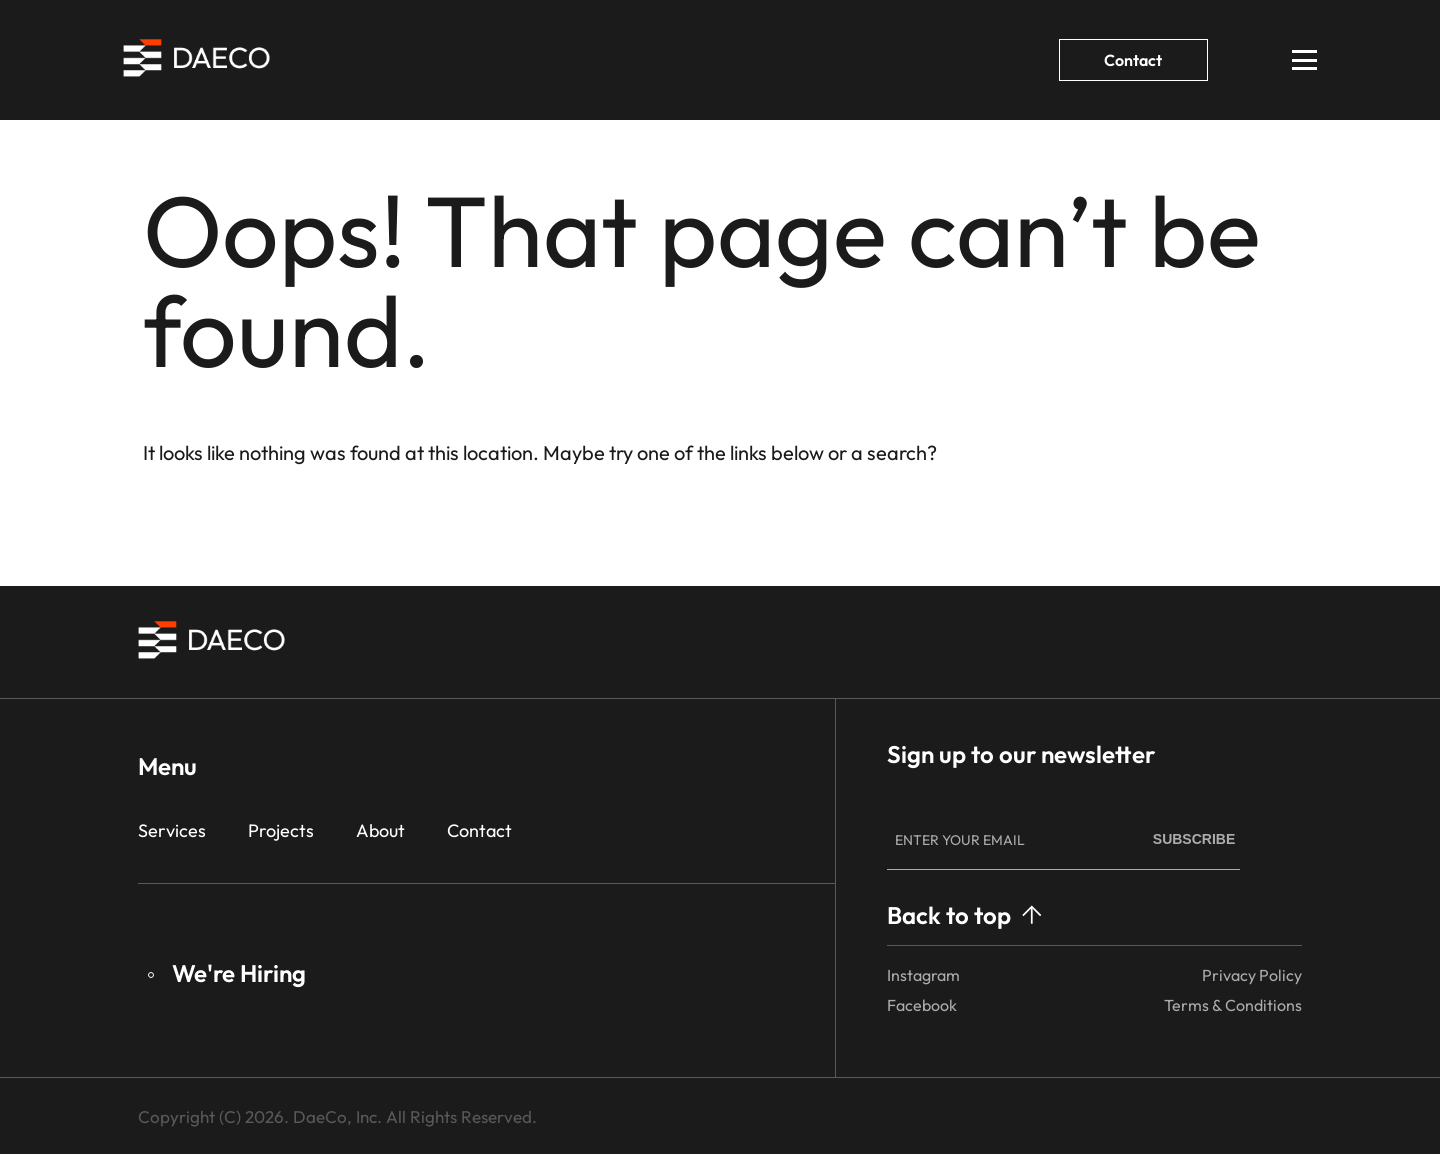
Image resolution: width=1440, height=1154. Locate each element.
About (380, 830)
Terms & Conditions (1233, 1005)
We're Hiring (227, 973)
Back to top (964, 915)
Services (172, 830)
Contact (1133, 60)
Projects (281, 830)
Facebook (922, 1005)
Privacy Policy (1252, 975)
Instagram (923, 975)
